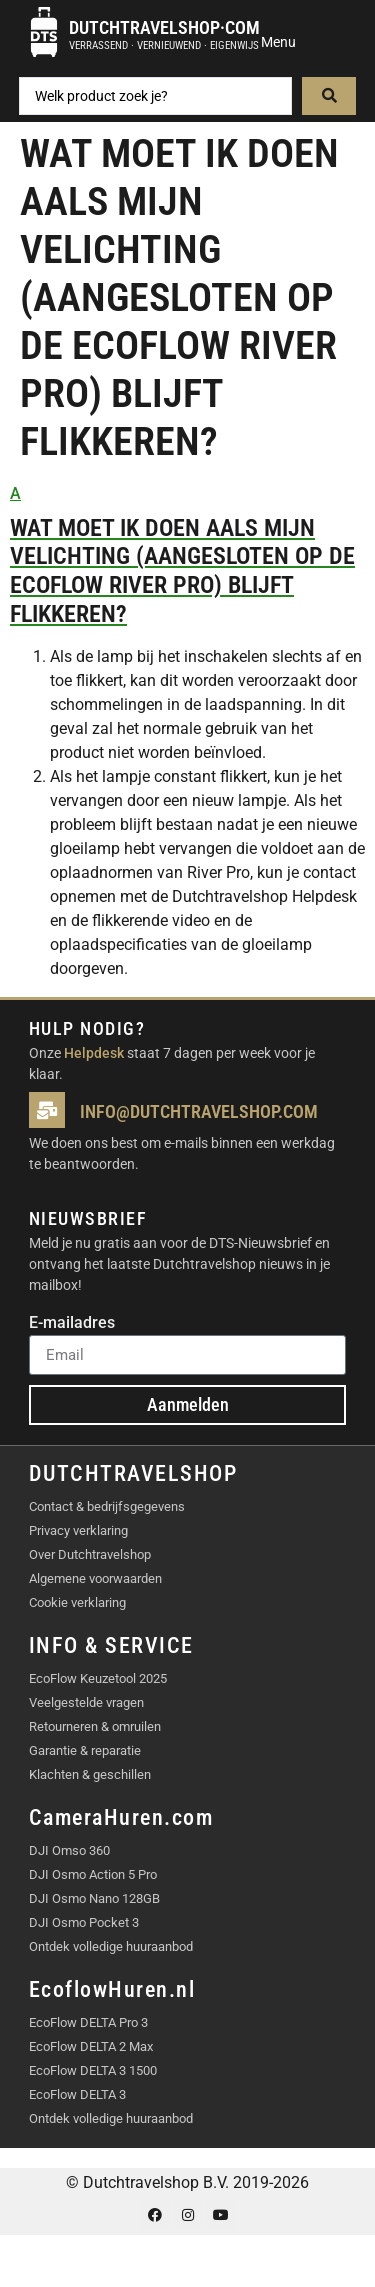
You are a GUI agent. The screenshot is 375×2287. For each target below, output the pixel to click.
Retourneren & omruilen (95, 1726)
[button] (187, 555)
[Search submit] (329, 96)
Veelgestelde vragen (86, 1702)
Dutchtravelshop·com (164, 27)
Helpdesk (94, 1053)
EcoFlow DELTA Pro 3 (88, 2022)
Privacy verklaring (78, 1530)
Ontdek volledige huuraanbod (111, 1946)
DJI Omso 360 (69, 1850)
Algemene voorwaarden (95, 1578)
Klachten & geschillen (90, 1774)
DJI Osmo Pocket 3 (84, 1922)
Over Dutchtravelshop (90, 1554)
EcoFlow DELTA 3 (77, 2094)
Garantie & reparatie (85, 1750)
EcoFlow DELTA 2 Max (91, 2046)
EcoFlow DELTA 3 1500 (93, 2070)
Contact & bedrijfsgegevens (107, 1506)
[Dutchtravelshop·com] (44, 32)
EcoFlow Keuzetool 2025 (98, 1678)
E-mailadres (72, 1323)
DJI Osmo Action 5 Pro (93, 1874)
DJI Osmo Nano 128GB (94, 1898)
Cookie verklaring (77, 1602)
